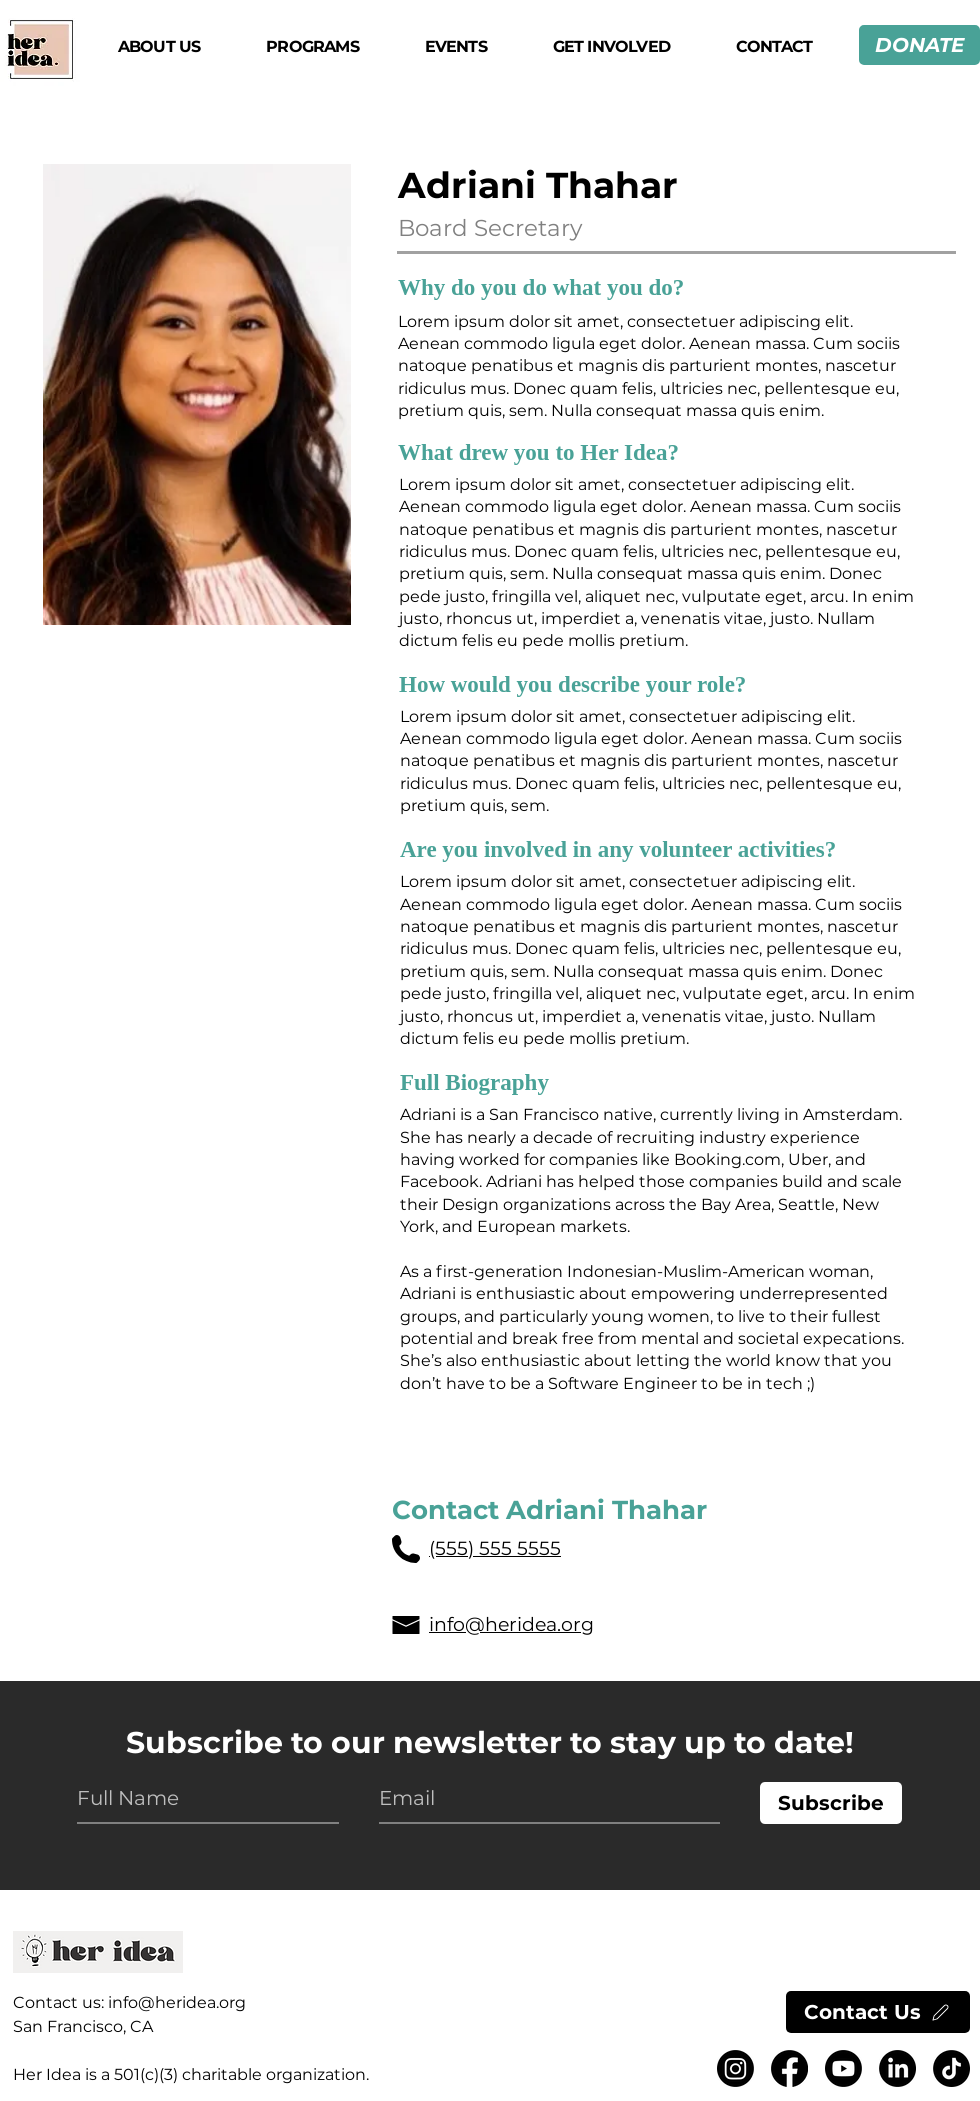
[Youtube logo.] (843, 2068)
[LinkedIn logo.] (897, 2068)
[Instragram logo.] (735, 2068)
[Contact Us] (878, 2012)
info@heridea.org (177, 2002)
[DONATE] (919, 45)
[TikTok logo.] (951, 2068)
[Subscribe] (831, 1803)
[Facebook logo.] (789, 2068)
